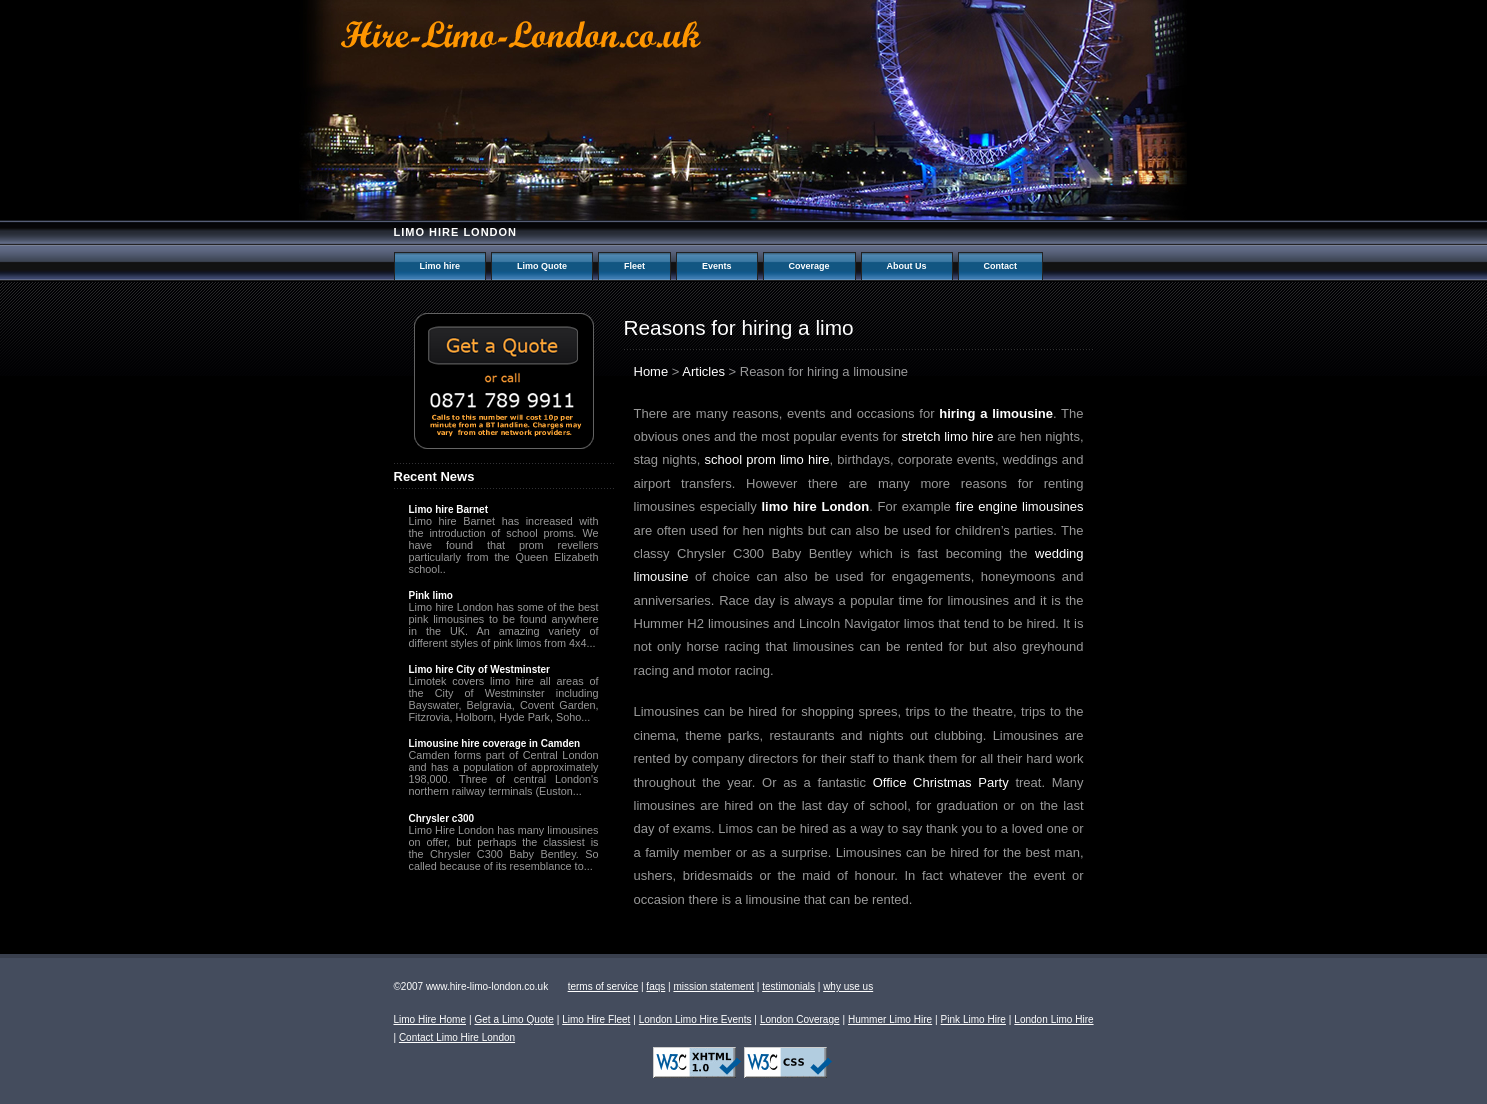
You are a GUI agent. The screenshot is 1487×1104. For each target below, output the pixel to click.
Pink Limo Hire (973, 1019)
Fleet (634, 266)
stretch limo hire (947, 436)
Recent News (434, 476)
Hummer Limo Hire (890, 1019)
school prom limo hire (767, 459)
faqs (655, 986)
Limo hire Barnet (448, 509)
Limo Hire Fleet (596, 1019)
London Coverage (800, 1019)
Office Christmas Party (941, 782)
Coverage (809, 266)
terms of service (603, 986)
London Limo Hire (1053, 1019)
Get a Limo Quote (513, 1019)
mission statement (713, 986)
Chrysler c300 (442, 818)
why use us (848, 986)
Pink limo (431, 595)
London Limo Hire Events (695, 1019)
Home (651, 371)
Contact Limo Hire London (457, 1037)
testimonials (788, 986)
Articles (703, 371)
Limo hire (440, 266)
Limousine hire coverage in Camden (495, 743)
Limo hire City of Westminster (480, 669)
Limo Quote (542, 266)
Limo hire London (456, 232)
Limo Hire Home (430, 1019)
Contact (1001, 266)
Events (717, 266)
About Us (907, 266)
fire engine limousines (1020, 506)
